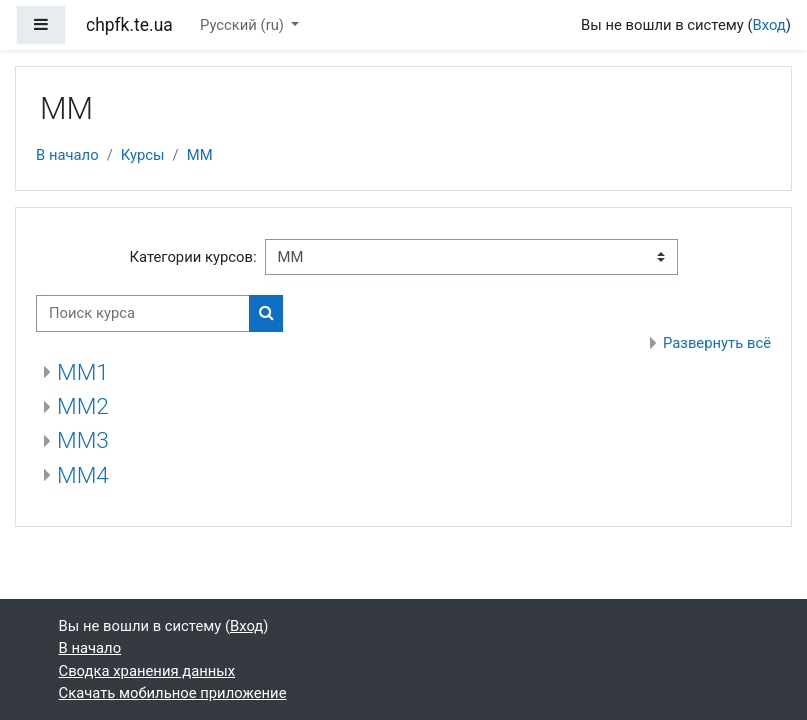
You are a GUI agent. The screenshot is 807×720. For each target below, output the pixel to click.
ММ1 (83, 372)
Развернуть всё (717, 343)
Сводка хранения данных (147, 671)
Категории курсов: (192, 257)
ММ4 (83, 475)
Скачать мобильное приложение (173, 693)
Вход (769, 25)
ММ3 (83, 440)
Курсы (143, 155)
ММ (200, 155)
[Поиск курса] (143, 313)
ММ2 (83, 406)
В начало (67, 155)
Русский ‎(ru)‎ (244, 25)
